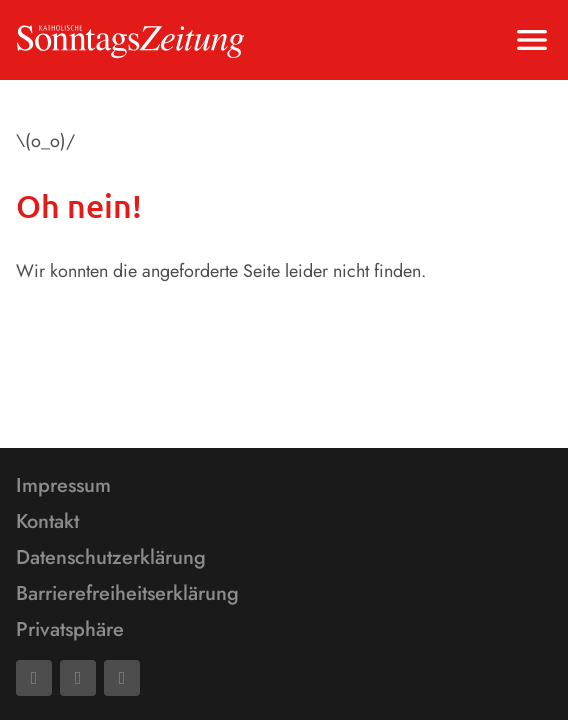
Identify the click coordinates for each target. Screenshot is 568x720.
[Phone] (122, 678)
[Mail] (78, 678)
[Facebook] (34, 678)
